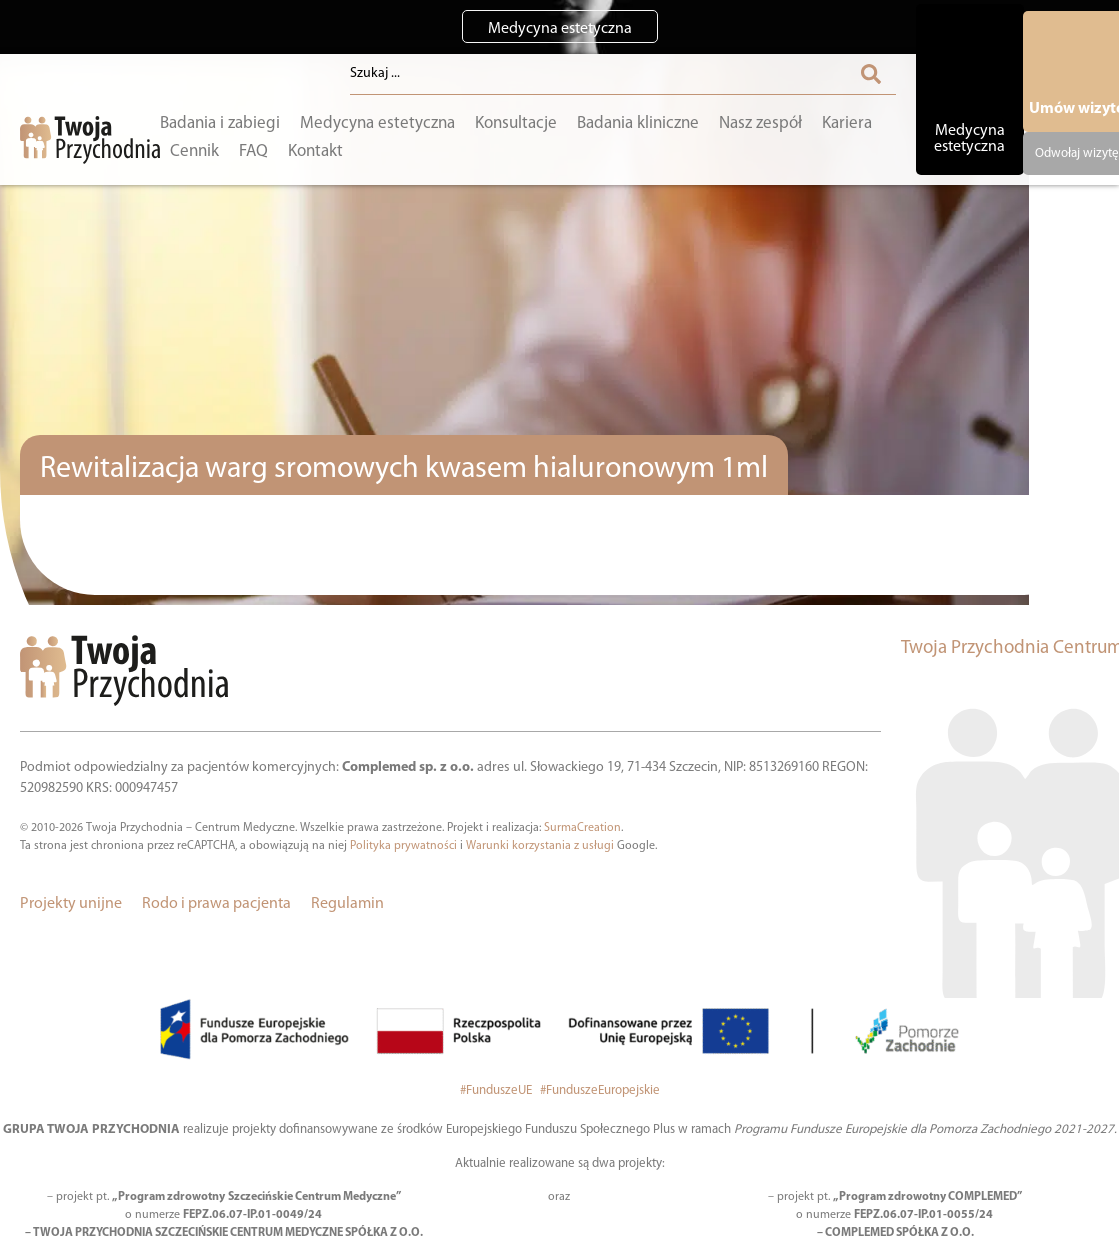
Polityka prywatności (403, 846)
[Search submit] (871, 74)
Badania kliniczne (638, 123)
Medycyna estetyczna (377, 123)
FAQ (253, 150)
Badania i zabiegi (220, 123)
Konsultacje (516, 123)
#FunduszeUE (497, 1090)
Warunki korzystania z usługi (540, 846)
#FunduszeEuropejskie (600, 1090)
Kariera (847, 123)
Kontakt (315, 150)
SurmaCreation (582, 828)
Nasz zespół (760, 123)
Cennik (194, 150)
